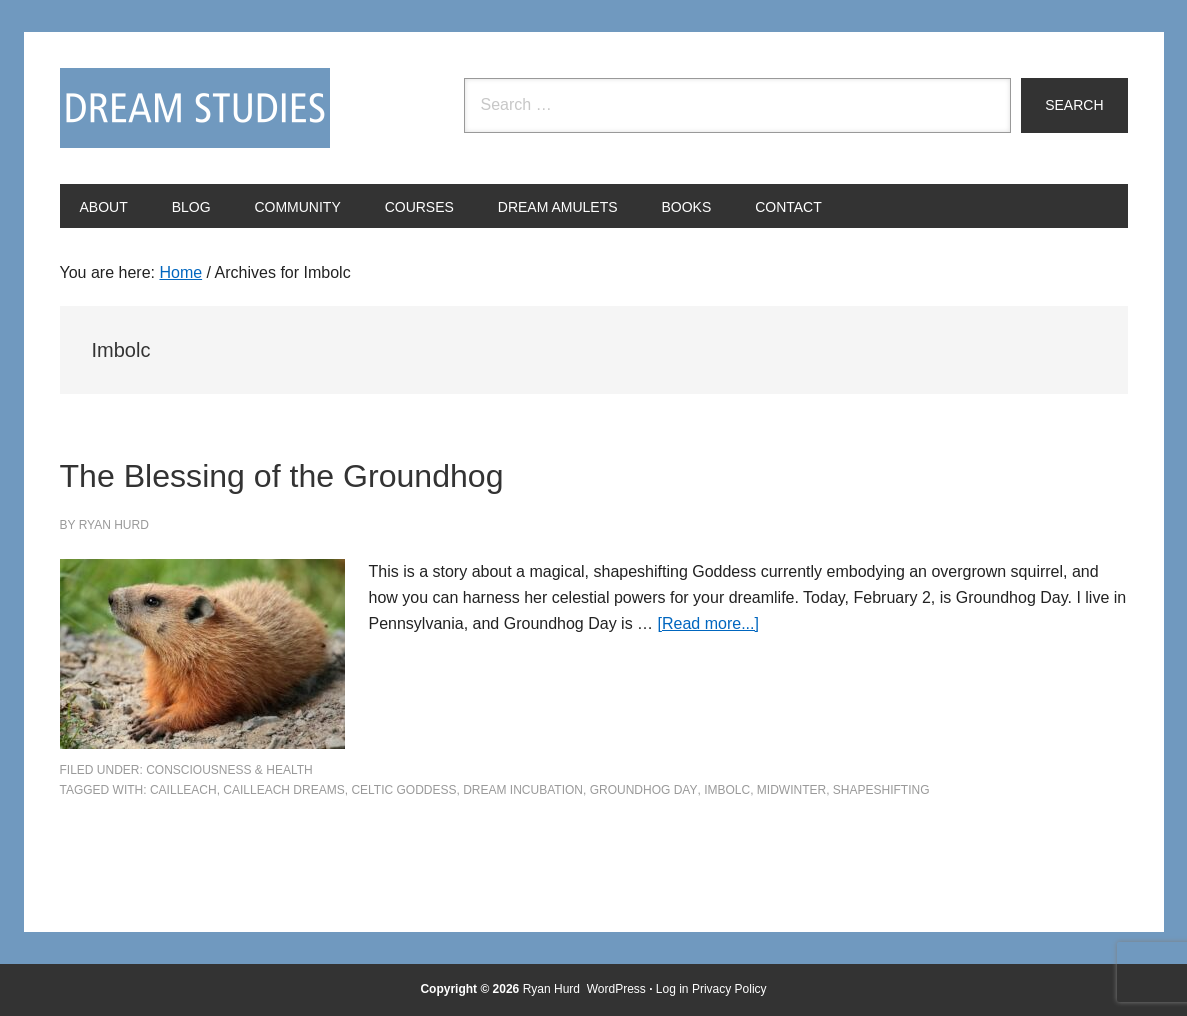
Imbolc (727, 790)
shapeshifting (881, 790)
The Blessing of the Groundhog (392, 470)
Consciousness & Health (229, 770)
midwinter (791, 790)
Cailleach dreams (283, 790)
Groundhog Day (644, 790)
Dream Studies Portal (195, 108)
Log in (672, 989)
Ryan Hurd (553, 989)
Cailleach (183, 790)
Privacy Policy (729, 989)
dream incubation (523, 790)
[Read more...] (708, 623)
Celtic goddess (403, 790)
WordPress (616, 989)
